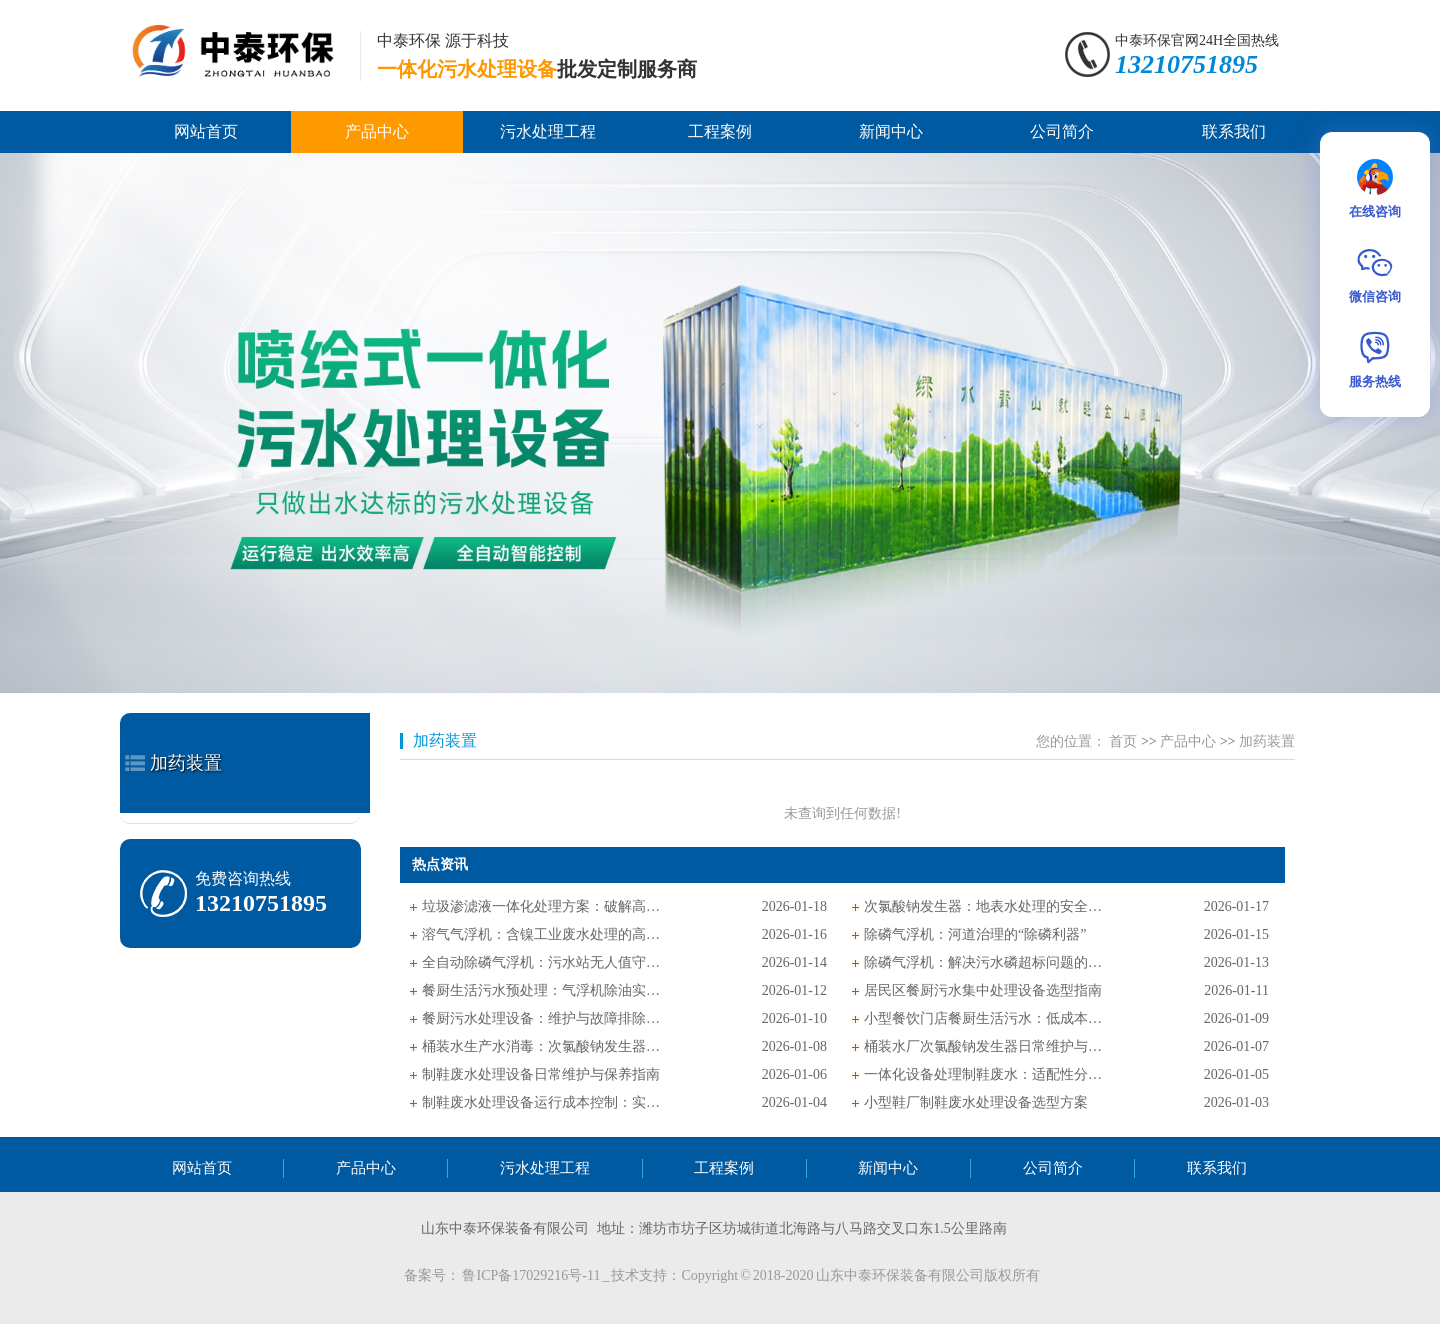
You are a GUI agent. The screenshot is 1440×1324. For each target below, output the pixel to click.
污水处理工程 (548, 131)
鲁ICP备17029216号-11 (532, 1275)
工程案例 (720, 131)
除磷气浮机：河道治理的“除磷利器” (975, 934)
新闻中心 (891, 131)
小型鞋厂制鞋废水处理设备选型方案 (976, 1102)
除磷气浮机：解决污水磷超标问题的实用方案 (984, 962)
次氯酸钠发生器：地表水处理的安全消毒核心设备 (984, 906)
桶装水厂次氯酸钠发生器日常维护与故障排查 (984, 1046)
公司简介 (1062, 131)
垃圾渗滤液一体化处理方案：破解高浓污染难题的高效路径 (542, 906)
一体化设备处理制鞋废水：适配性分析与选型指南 (984, 1074)
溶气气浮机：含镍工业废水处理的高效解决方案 (542, 934)
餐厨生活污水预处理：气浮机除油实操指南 (542, 990)
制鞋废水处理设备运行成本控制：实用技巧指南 (542, 1102)
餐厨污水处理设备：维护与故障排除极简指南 (542, 1018)
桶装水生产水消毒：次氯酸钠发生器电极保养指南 (542, 1046)
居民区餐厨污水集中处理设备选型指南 (983, 990)
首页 (1123, 741)
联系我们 (1234, 131)
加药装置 (186, 763)
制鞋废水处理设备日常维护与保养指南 (541, 1074)
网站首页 (206, 131)
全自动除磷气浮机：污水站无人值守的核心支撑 (542, 962)
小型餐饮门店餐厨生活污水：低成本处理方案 (984, 1018)
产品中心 (377, 131)
